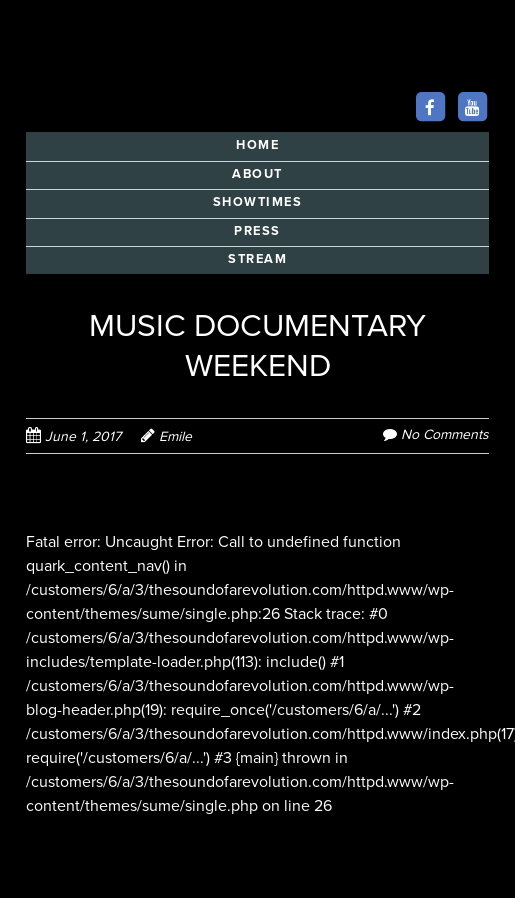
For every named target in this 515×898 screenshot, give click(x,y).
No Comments (445, 434)
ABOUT (257, 174)
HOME (257, 145)
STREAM (257, 259)
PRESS (257, 231)
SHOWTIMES (258, 202)
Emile (175, 436)
